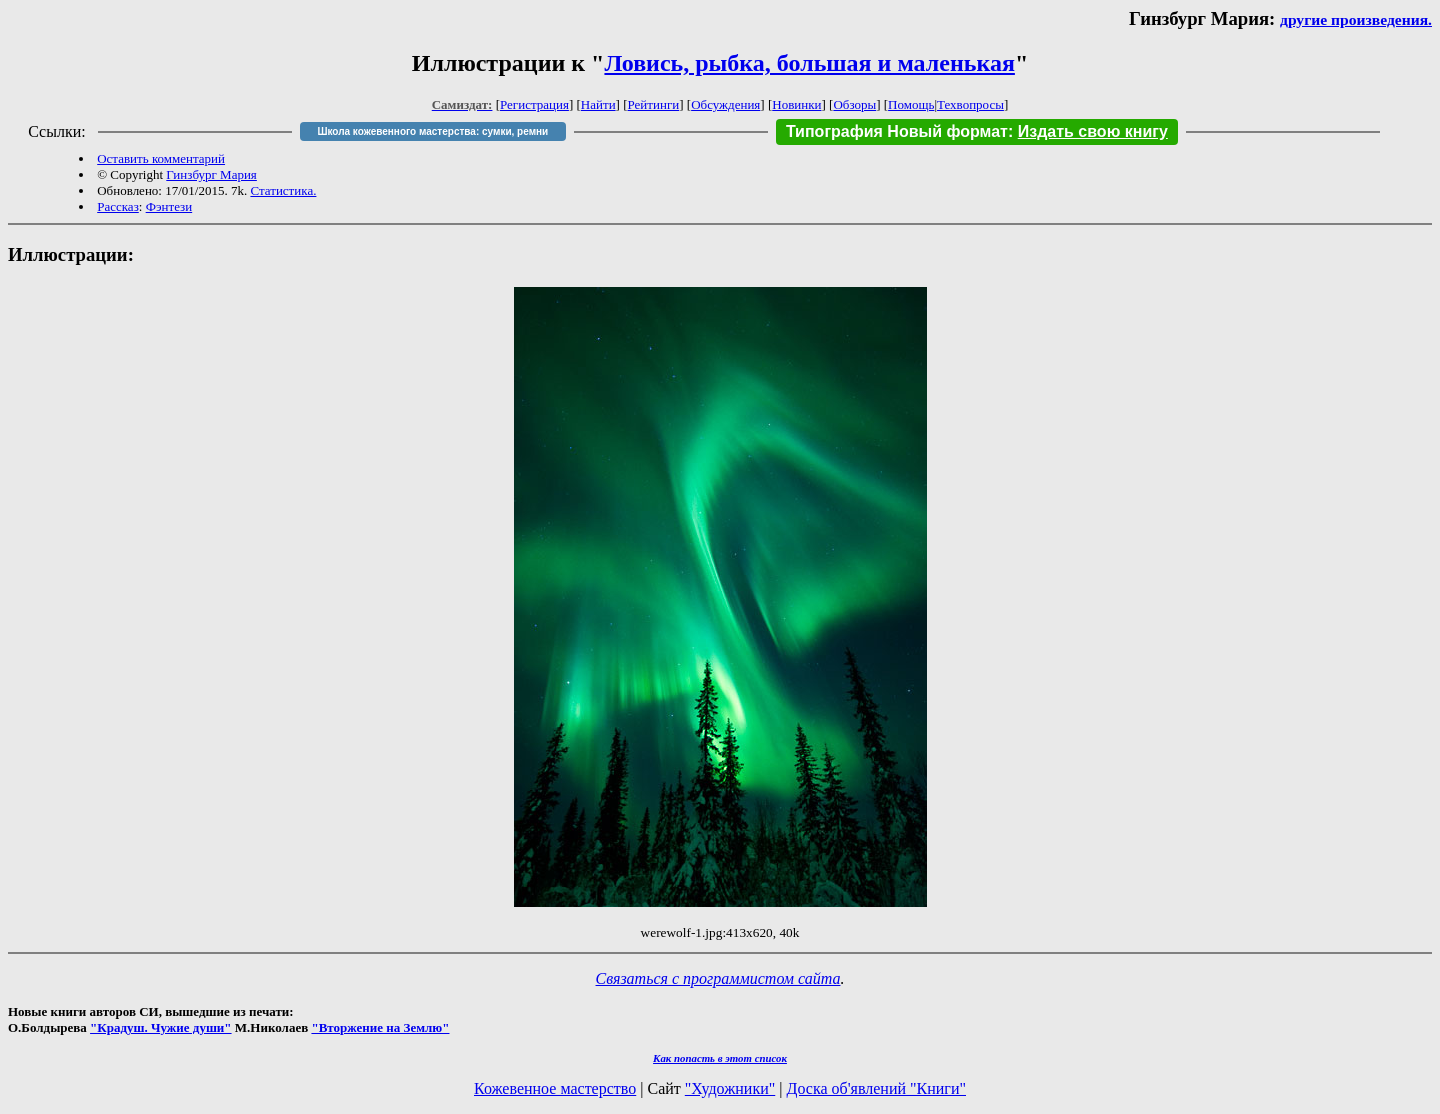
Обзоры (854, 104)
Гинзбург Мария (211, 174)
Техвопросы (970, 104)
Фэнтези (169, 206)
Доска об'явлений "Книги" (876, 1088)
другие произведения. (1356, 19)
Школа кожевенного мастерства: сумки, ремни (432, 131)
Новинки (796, 104)
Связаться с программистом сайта (718, 978)
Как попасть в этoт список (720, 1058)
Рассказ (118, 206)
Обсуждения (725, 104)
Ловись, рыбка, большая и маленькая (809, 63)
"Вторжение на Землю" (380, 1027)
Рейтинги (654, 104)
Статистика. (283, 190)
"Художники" (730, 1088)
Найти (598, 104)
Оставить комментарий (161, 158)
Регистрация (534, 104)
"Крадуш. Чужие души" (161, 1027)
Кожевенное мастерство (555, 1088)
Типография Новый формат (897, 131)
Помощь (911, 104)
